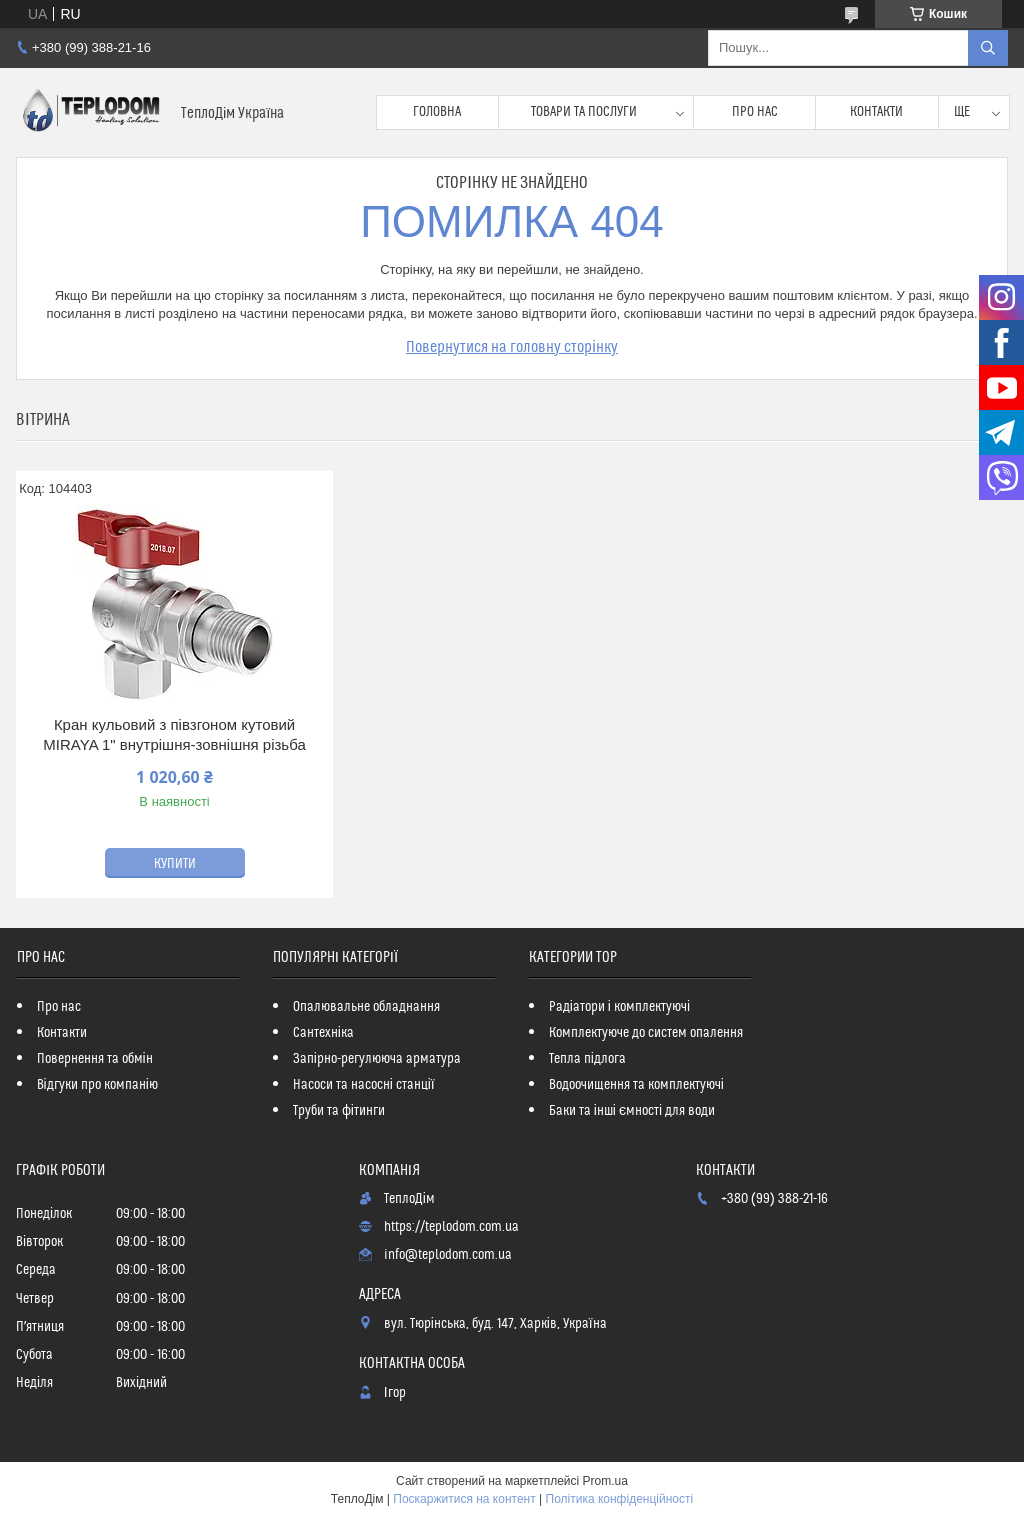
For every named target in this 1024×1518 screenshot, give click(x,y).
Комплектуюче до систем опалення (646, 1033)
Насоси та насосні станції (364, 1085)
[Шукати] (988, 48)
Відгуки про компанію (97, 1085)
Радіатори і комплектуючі (619, 1007)
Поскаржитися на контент (464, 1499)
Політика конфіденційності (620, 1499)
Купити (175, 864)
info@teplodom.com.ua (448, 1255)
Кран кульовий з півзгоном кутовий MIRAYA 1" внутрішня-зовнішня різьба (174, 734)
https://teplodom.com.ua (451, 1227)
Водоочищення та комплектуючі (636, 1085)
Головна (437, 112)
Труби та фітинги (339, 1111)
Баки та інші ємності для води (632, 1111)
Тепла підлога (587, 1059)
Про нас (755, 112)
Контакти (876, 112)
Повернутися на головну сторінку (512, 347)
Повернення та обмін (95, 1059)
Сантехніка (323, 1033)
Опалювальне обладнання (366, 1007)
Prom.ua (605, 1481)
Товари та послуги (584, 112)
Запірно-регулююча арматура (377, 1059)
